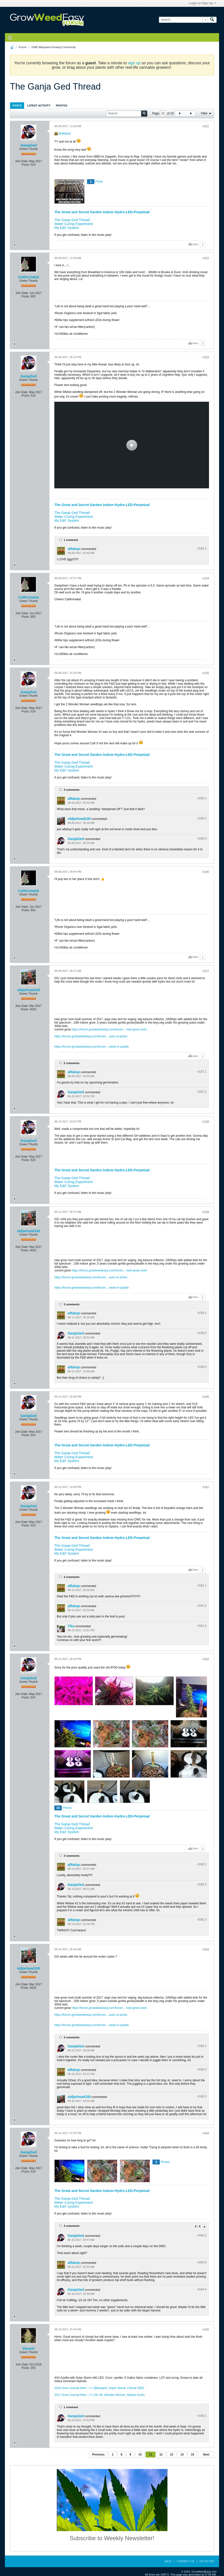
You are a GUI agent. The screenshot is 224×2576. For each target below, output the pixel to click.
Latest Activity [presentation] (38, 105)
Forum (23, 47)
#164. (202, 2235)
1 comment (71, 539)
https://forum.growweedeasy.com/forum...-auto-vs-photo (90, 1036)
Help (168, 2561)
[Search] (183, 20)
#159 (205, 1212)
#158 (205, 1121)
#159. (202, 1313)
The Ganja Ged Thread (72, 220)
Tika (71, 1626)
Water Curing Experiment (73, 224)
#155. (202, 798)
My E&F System (66, 228)
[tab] (17, 105)
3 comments (71, 789)
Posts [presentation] (17, 105)
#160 (205, 1397)
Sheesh (28, 2348)
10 (140, 2454)
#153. (202, 548)
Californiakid (28, 277)
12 (161, 2454)
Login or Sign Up (202, 3)
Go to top (206, 2561)
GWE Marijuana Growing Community (53, 47)
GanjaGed (28, 145)
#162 (205, 1659)
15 (192, 2454)
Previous (98, 2454)
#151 (205, 126)
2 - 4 (198, 2226)
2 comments (71, 1063)
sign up (134, 63)
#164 (205, 2133)
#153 (205, 357)
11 (150, 2454)
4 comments (71, 2225)
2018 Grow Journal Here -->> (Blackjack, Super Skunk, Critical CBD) (99, 2388)
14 (182, 2454)
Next (206, 2454)
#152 (205, 258)
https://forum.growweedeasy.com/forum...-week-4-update (91, 1046)
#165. (202, 2415)
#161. (202, 1585)
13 (171, 2454)
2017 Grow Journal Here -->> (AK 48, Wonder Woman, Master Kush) (99, 2395)
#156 (205, 872)
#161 (205, 1487)
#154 (205, 578)
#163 (205, 1949)
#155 (205, 673)
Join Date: (21, 161)
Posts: (26, 164)
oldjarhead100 (79, 819)
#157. (202, 1071)
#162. (202, 1864)
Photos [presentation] (61, 105)
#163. (202, 2046)
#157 (205, 971)
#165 (205, 2329)
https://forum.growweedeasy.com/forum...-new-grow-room (109, 1029)
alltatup (66, 133)
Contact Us (185, 2561)
